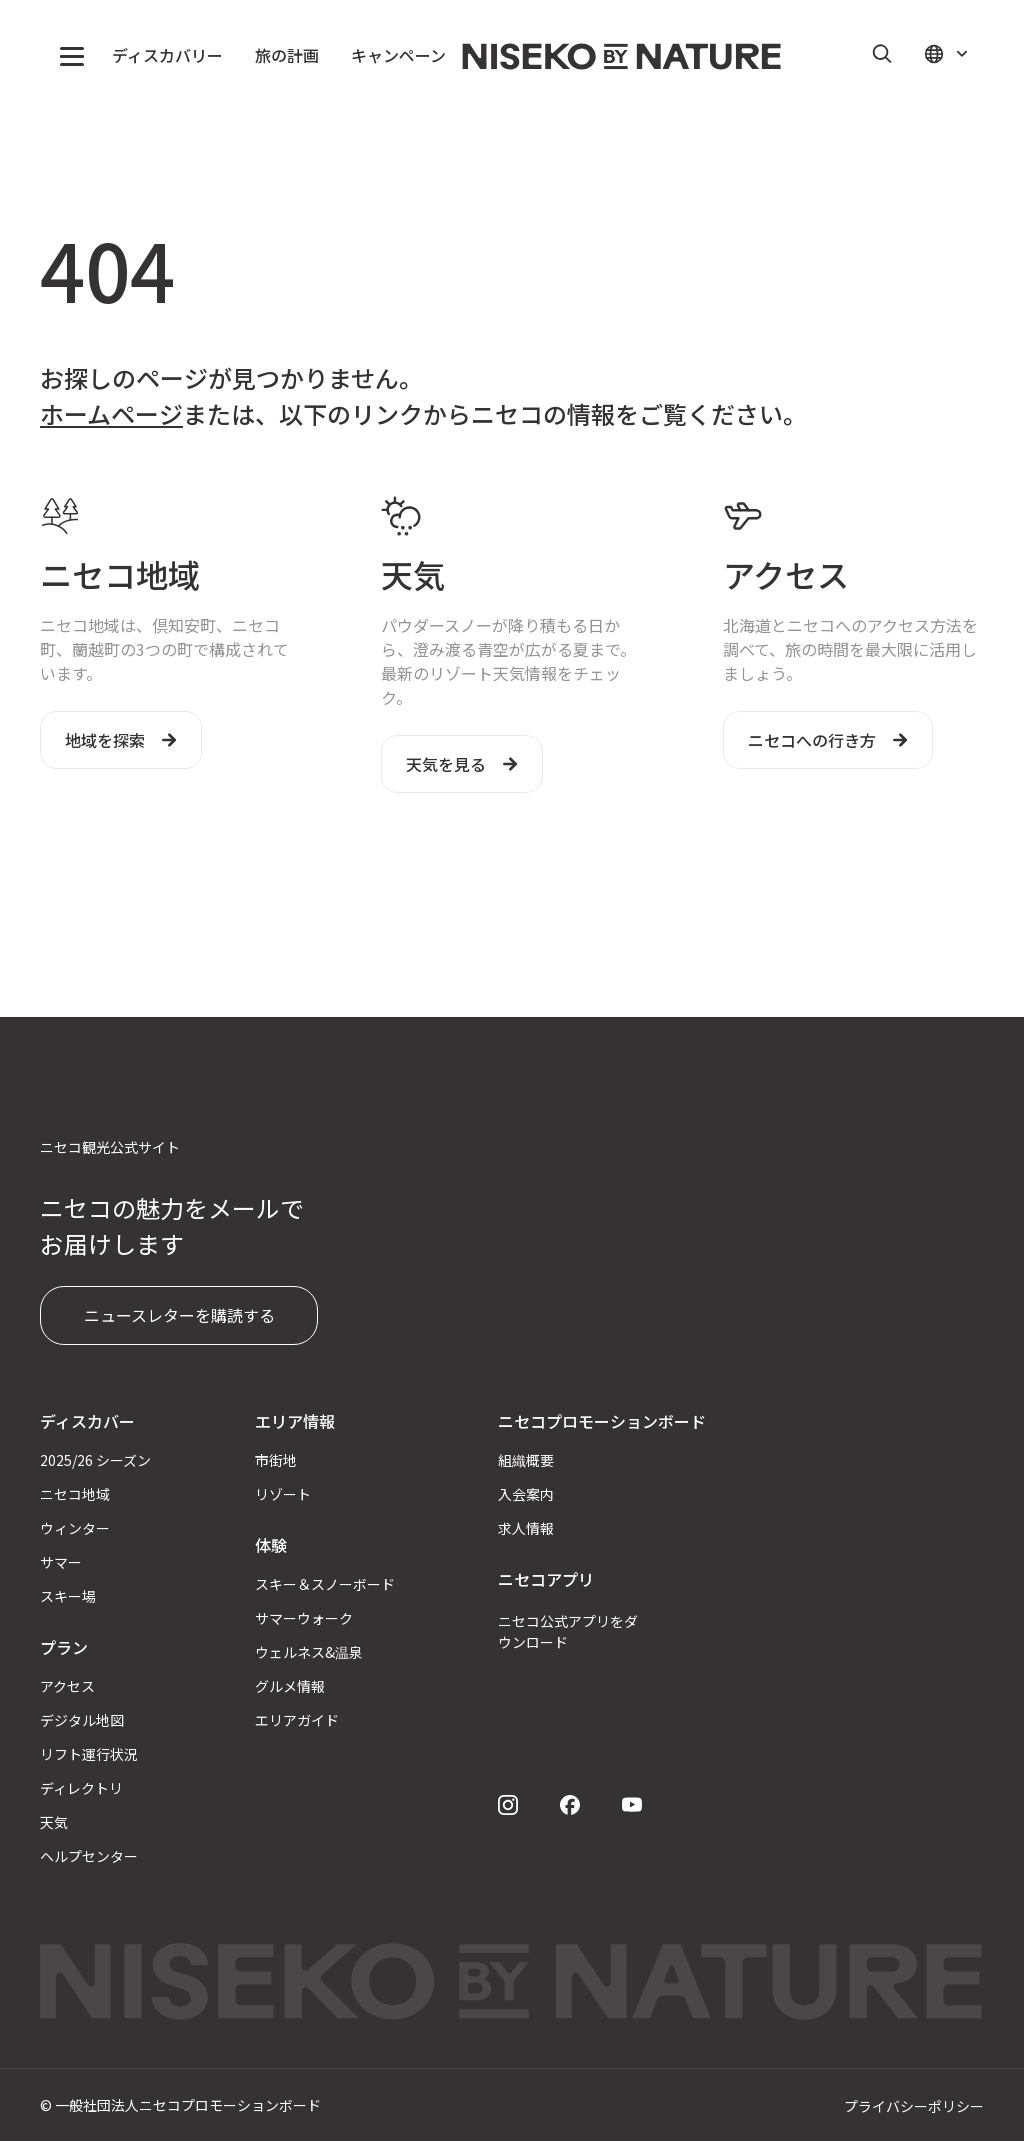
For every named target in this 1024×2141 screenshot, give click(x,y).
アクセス (67, 1686)
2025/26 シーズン (95, 1460)
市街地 (276, 1460)
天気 (54, 1822)
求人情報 (526, 1528)
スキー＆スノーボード (325, 1584)
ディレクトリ (81, 1788)
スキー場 (68, 1596)
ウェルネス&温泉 (309, 1652)
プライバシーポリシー (914, 2106)
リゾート (283, 1494)
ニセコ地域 (75, 1494)
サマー (61, 1562)
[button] (72, 56)
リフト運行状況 (89, 1754)
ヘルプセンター (89, 1856)
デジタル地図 (82, 1720)
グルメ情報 (290, 1686)
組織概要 (526, 1460)
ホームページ (111, 413)
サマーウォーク (304, 1618)
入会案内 (526, 1494)
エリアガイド (297, 1720)
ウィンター (75, 1528)
